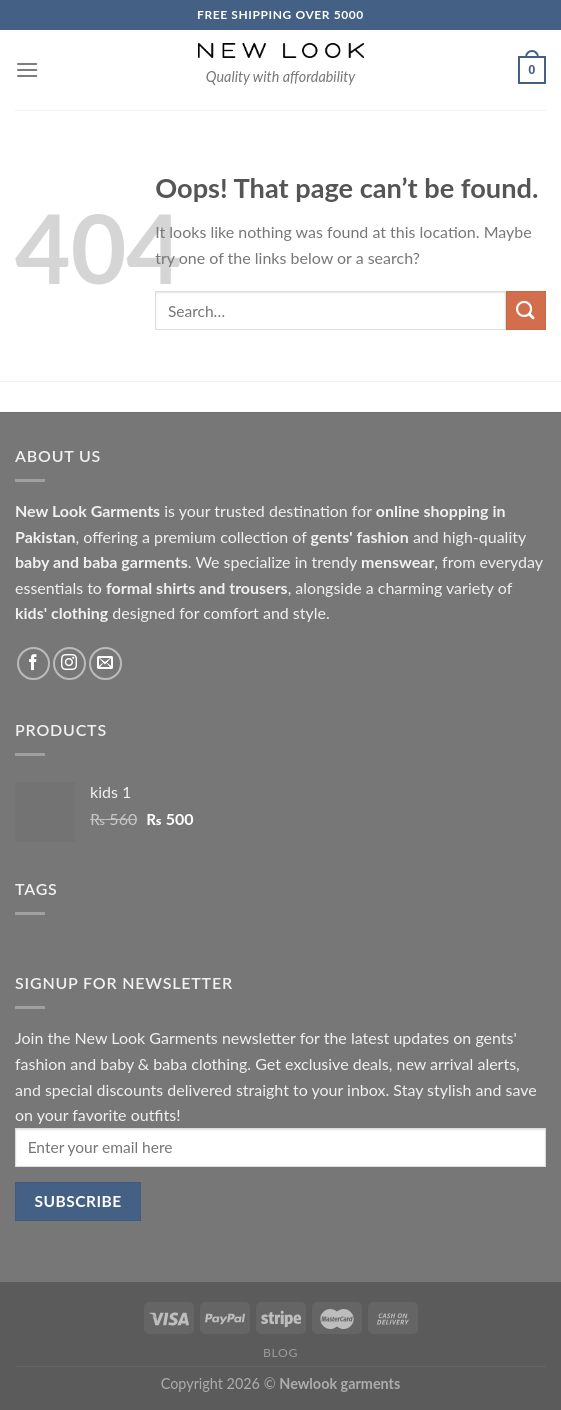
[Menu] (27, 69)
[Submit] (526, 310)
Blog (280, 1352)
